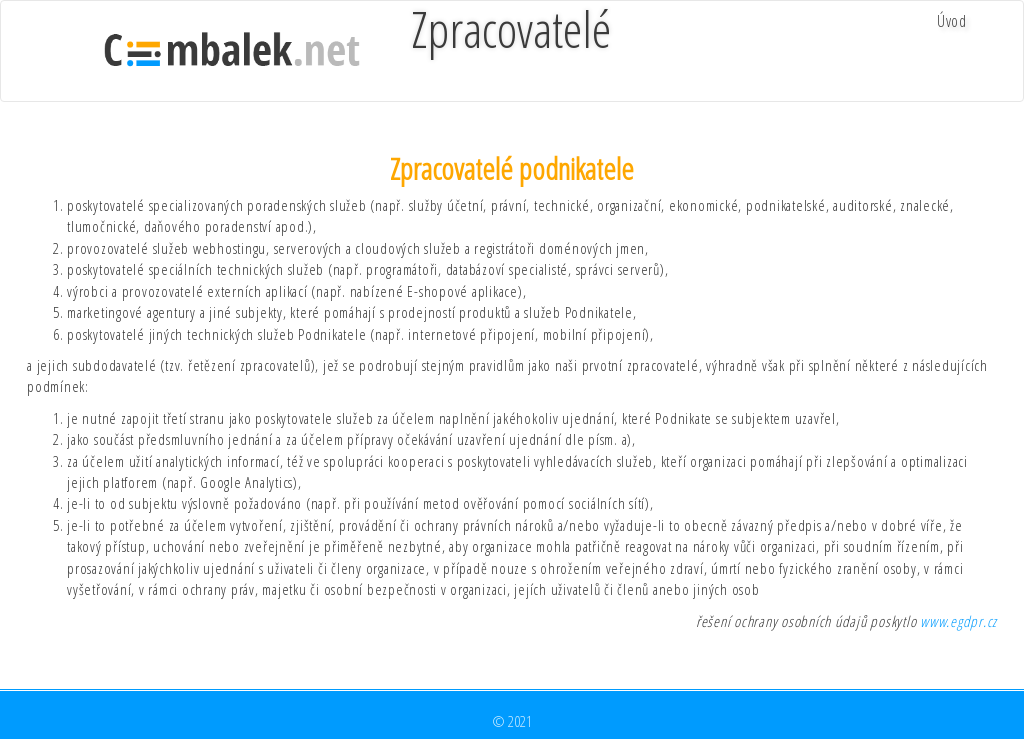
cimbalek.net (232, 51)
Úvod (952, 21)
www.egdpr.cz (958, 621)
